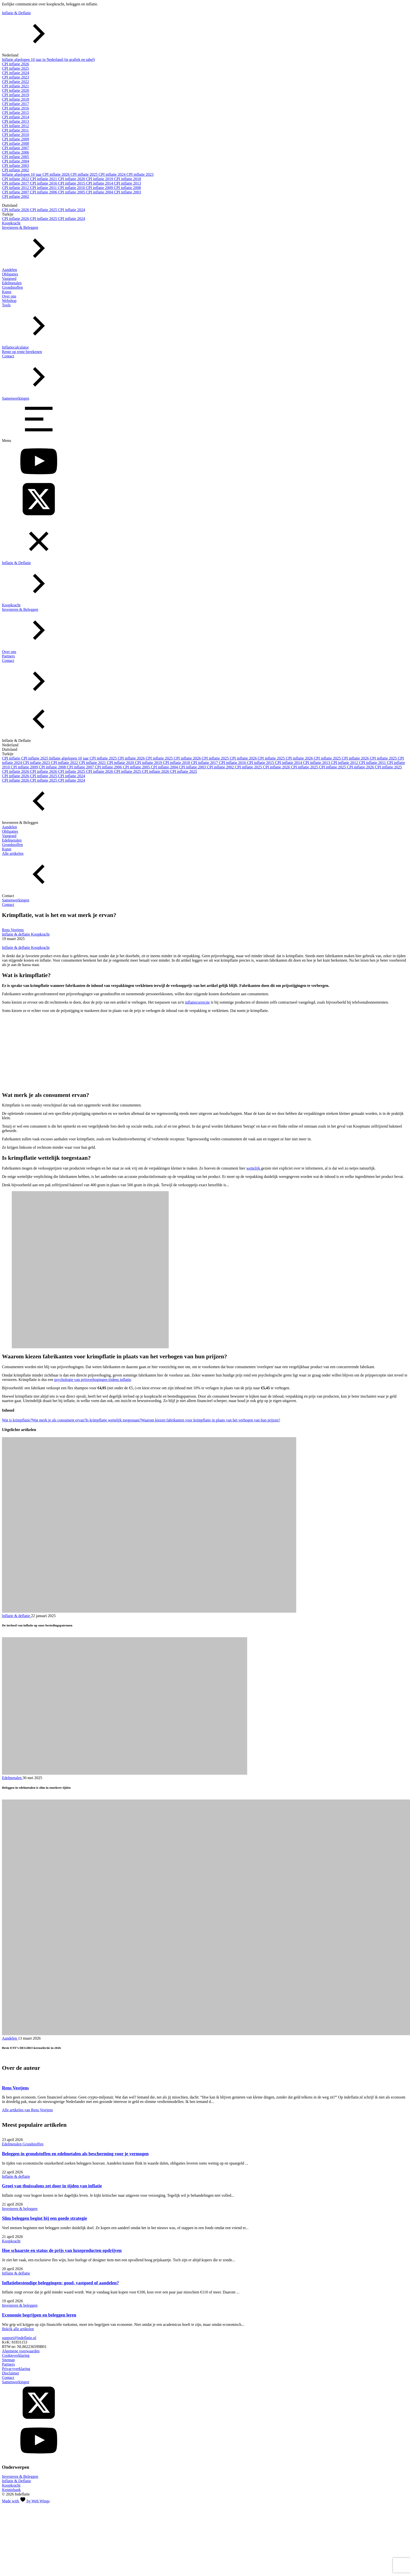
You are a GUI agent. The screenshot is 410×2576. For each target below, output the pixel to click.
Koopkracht (40, 934)
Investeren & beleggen (20, 2209)
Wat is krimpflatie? (17, 1420)
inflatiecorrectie (197, 1002)
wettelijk (253, 1168)
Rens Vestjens (15, 2087)
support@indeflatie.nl (19, 2338)
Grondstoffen (33, 2144)
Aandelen (10, 2038)
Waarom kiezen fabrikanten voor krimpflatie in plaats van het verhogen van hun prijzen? (210, 1420)
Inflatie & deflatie (16, 934)
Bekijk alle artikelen (18, 2329)
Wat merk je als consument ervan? (59, 1420)
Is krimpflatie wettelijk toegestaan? (113, 1420)
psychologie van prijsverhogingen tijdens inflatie (92, 1379)
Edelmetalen (12, 1778)
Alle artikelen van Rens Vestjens (27, 2110)
